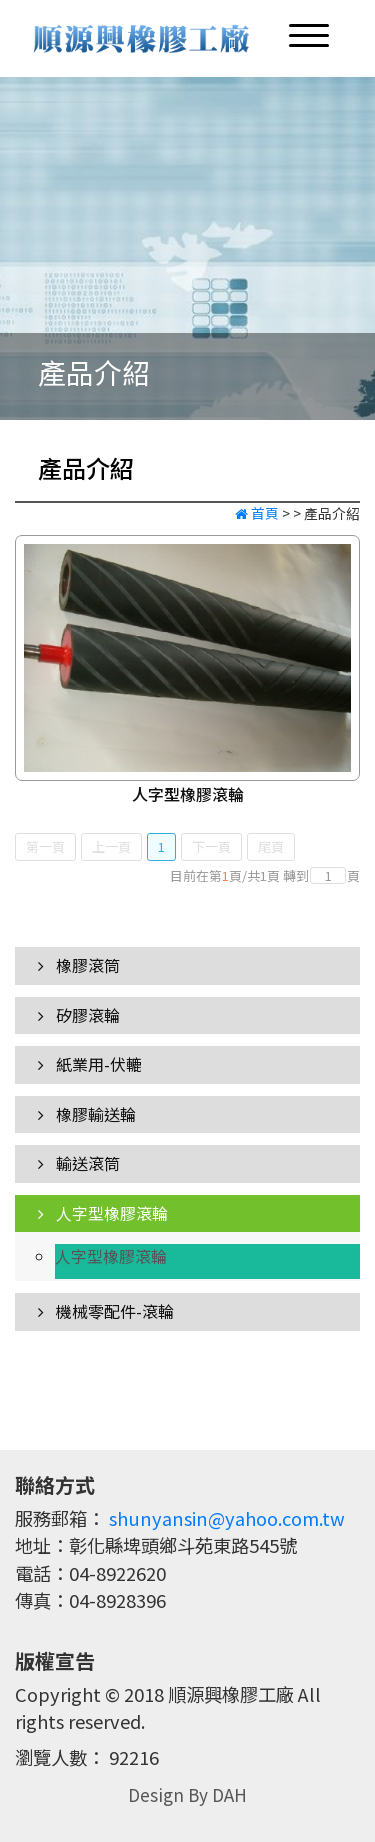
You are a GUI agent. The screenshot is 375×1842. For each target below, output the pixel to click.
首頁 (257, 513)
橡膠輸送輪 (87, 1114)
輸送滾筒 (79, 1163)
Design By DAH (187, 1794)
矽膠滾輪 (79, 1015)
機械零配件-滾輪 (106, 1311)
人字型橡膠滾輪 (188, 794)
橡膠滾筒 (79, 965)
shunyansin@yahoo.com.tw (227, 1518)
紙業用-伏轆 (90, 1064)
